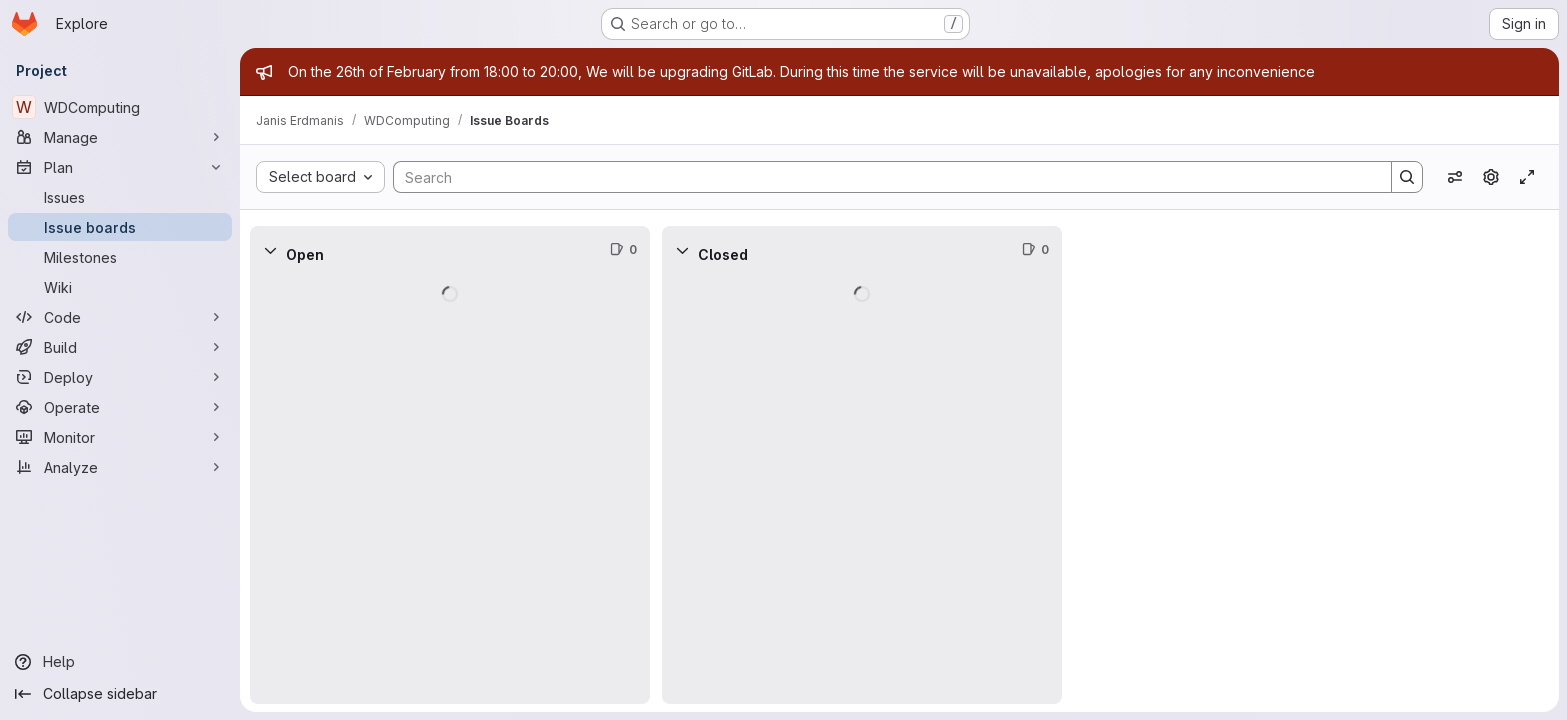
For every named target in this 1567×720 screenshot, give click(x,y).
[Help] (120, 662)
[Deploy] (120, 377)
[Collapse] (270, 250)
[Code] (120, 317)
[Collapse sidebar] (120, 694)
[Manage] (120, 137)
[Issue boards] (120, 227)
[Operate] (120, 407)
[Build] (120, 347)
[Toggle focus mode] (1527, 177)
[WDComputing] (120, 107)
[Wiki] (120, 287)
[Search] (882, 177)
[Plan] (120, 167)
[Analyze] (120, 467)
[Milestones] (120, 257)
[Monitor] (120, 437)
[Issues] (120, 197)
